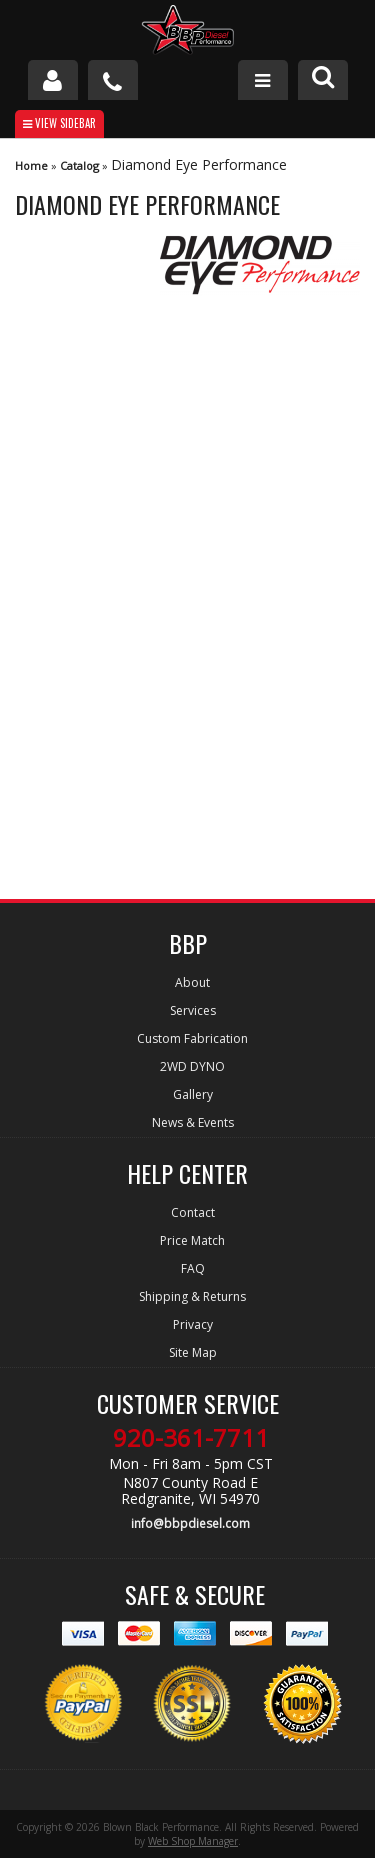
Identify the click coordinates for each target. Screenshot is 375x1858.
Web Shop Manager (193, 1841)
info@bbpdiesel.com (190, 1523)
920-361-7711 (191, 1438)
